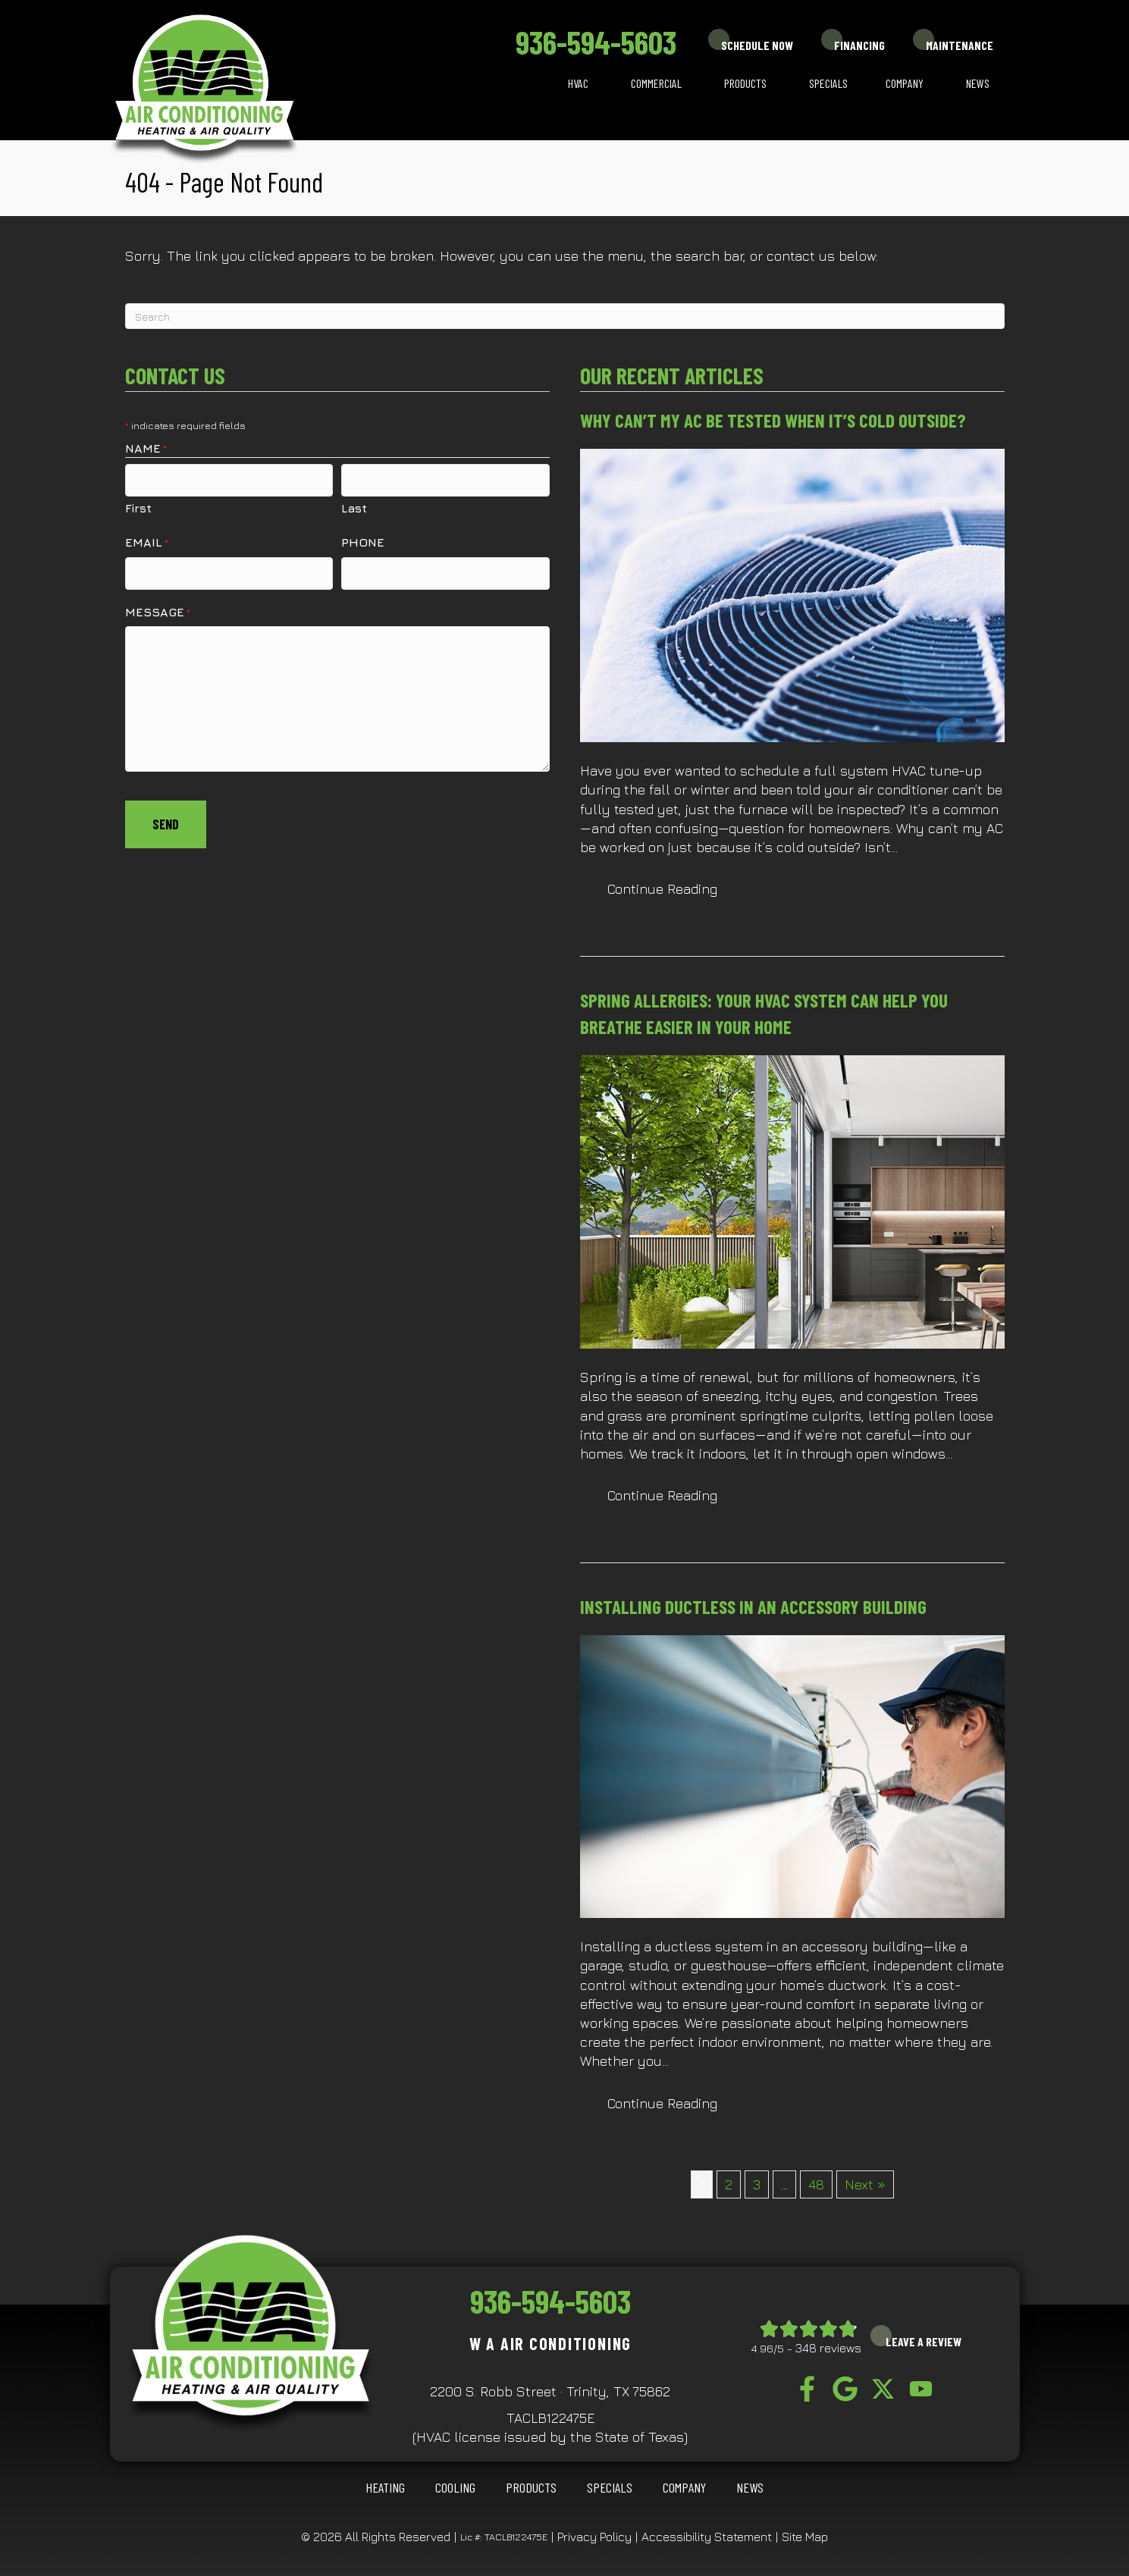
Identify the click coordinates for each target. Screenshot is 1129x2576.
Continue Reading (676, 888)
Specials (828, 83)
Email (146, 539)
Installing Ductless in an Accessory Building (753, 1606)
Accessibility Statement (706, 2536)
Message (157, 606)
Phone (362, 539)
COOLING (455, 2487)
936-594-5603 (596, 42)
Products (745, 83)
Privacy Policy (594, 2536)
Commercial (656, 83)
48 (816, 2184)
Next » (865, 2184)
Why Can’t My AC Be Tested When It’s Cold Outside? (773, 420)
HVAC (578, 83)
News (977, 83)
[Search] (565, 316)
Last (354, 505)
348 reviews (828, 2348)
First (138, 505)
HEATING (385, 2487)
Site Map (805, 2536)
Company (905, 83)
